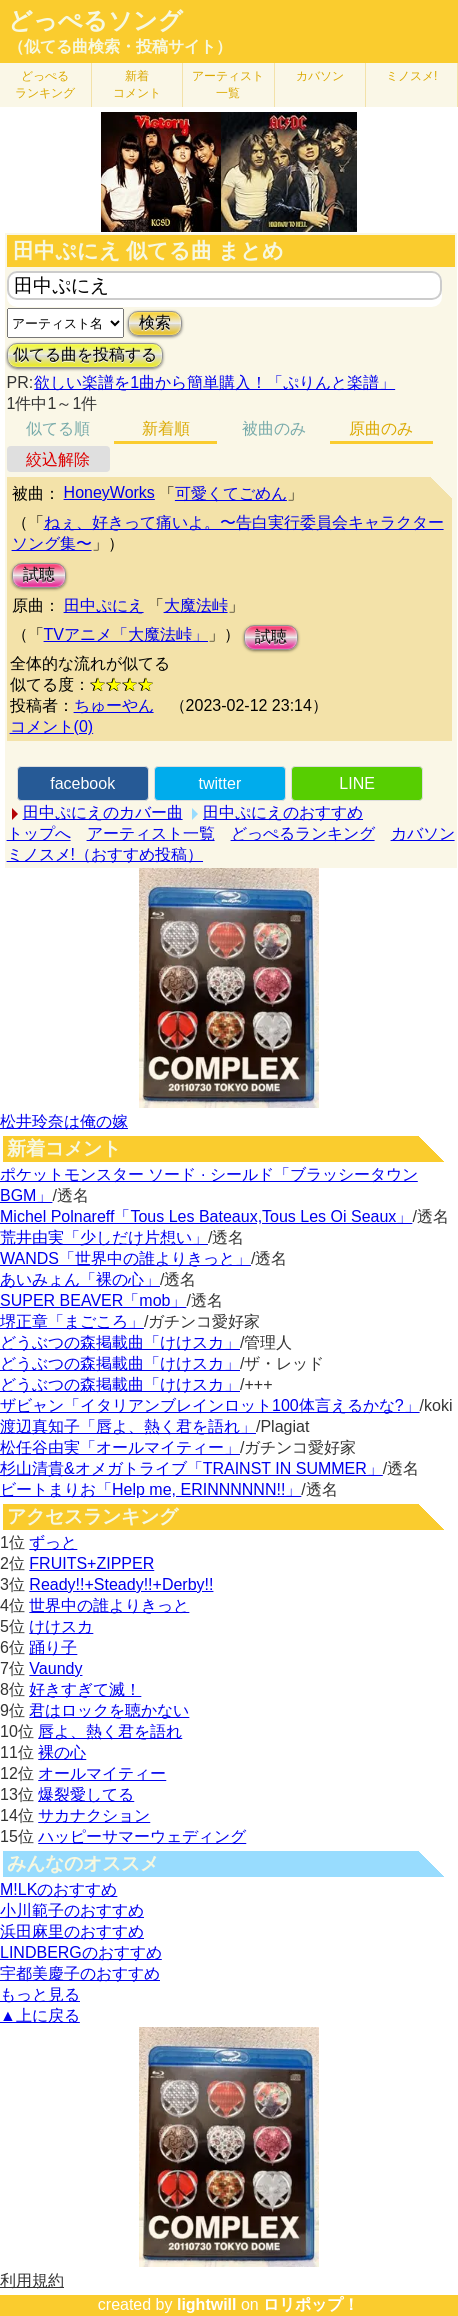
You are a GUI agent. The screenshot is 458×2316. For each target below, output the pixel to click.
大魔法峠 (196, 605)
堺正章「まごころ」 (72, 1321)
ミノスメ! (411, 76)
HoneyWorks (109, 492)
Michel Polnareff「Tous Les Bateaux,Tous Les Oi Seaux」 (206, 1216)
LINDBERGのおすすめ (81, 1952)
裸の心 (62, 1752)
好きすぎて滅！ (85, 1689)
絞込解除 (58, 459)
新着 (137, 84)
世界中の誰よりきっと (109, 1605)
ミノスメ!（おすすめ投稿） (105, 854)
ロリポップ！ (311, 2304)
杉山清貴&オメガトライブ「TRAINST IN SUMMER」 (191, 1468)
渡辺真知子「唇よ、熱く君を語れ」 (128, 1426)
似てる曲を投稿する (85, 354)
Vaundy (55, 1668)
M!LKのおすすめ (58, 1889)
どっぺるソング (95, 21)
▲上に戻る (40, 2015)
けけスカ (61, 1626)
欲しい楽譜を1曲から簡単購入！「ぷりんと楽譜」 (214, 382)
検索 (155, 322)
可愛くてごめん (231, 493)
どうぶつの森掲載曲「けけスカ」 (120, 1342)
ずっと (53, 1542)
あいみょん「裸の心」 (80, 1279)
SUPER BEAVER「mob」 (93, 1300)
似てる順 (58, 428)
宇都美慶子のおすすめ (80, 1973)
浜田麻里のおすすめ (72, 1931)
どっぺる (45, 84)
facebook (82, 783)
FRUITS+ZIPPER (91, 1563)
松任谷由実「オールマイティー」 (120, 1447)
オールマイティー (102, 1773)
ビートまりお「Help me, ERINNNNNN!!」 (150, 1489)
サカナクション (94, 1815)
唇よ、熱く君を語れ (110, 1731)
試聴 (39, 574)
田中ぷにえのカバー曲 (103, 812)
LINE (357, 783)
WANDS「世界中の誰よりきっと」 (125, 1258)
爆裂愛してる (86, 1794)
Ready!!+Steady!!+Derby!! (121, 1584)
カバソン (320, 76)
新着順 (166, 428)
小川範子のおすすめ (72, 1910)
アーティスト (228, 84)
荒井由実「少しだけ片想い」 (104, 1237)
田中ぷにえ (104, 605)
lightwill (207, 2304)
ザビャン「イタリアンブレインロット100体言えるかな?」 (210, 1405)
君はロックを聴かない (109, 1710)
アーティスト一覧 (151, 833)
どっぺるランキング (303, 833)
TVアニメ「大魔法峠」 (126, 634)
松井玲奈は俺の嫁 (64, 1121)
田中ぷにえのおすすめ (283, 812)
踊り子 (53, 1647)
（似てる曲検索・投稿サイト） (120, 46)
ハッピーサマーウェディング (142, 1836)
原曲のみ (381, 428)
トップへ (39, 833)
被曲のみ (274, 428)
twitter (220, 783)
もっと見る (40, 1994)
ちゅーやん (114, 705)
